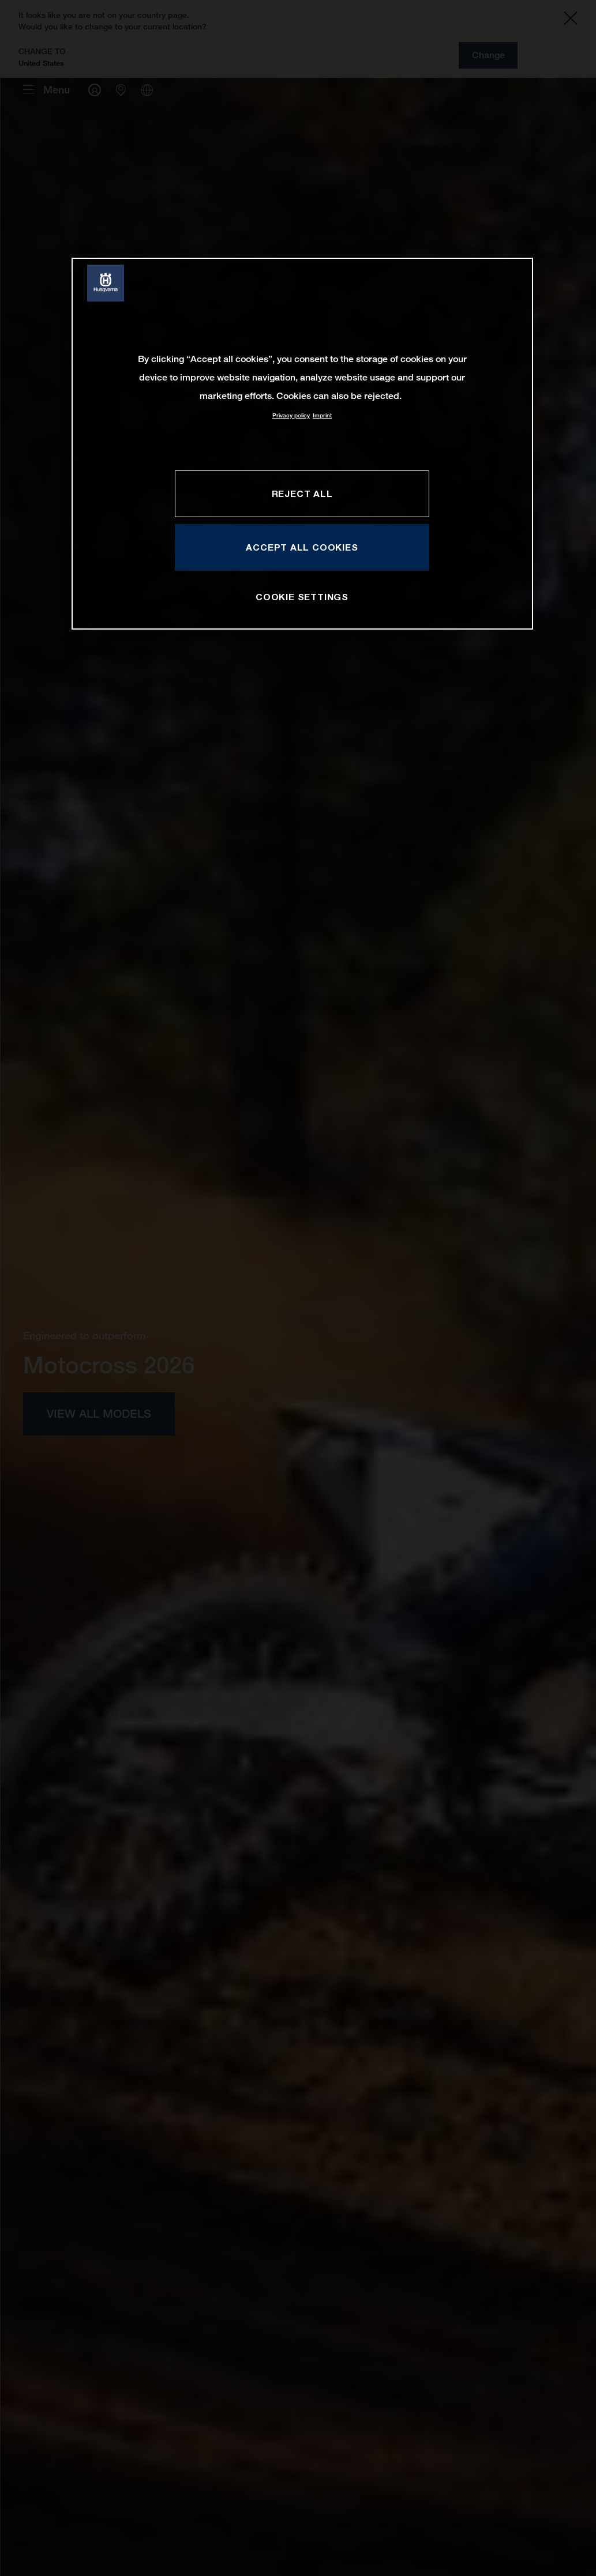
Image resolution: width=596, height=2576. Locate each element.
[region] (302, 444)
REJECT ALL (302, 493)
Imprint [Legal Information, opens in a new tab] (322, 415)
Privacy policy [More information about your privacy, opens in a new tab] (291, 415)
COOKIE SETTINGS (302, 597)
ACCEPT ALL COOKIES (302, 547)
